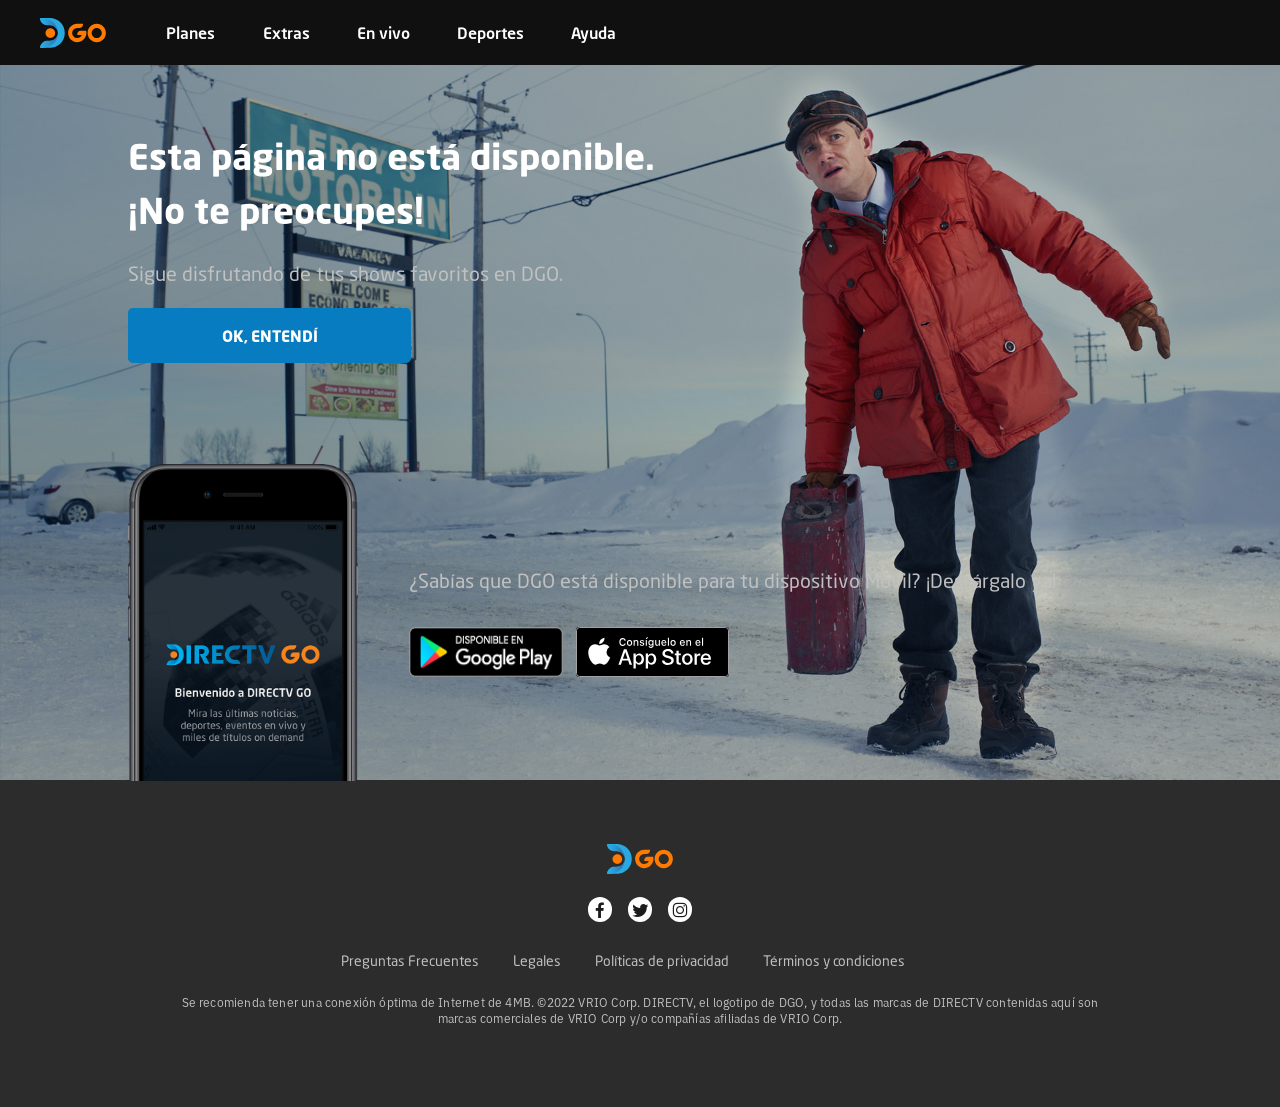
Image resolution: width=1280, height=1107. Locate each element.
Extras (286, 33)
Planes (190, 33)
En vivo (383, 33)
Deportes (490, 33)
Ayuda (593, 33)
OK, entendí (270, 336)
